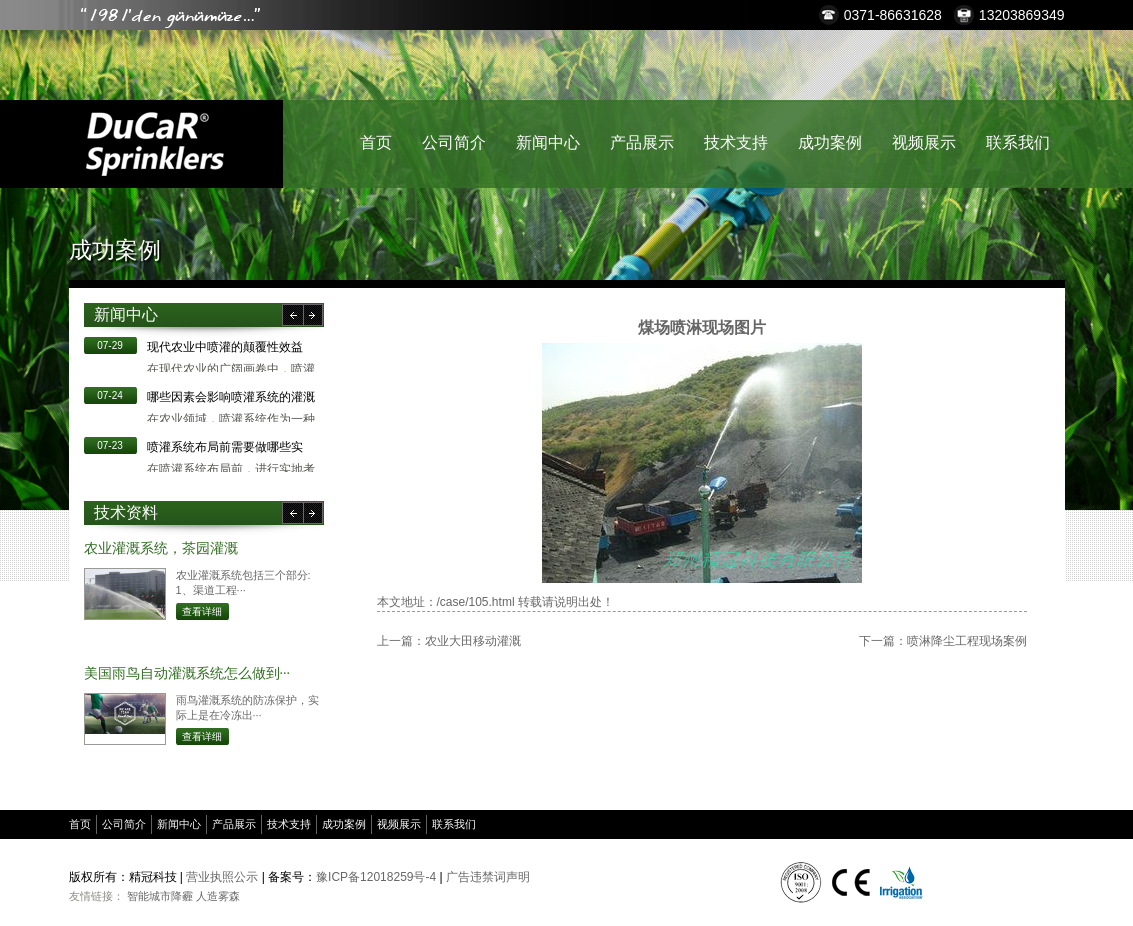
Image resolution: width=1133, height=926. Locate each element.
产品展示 (642, 142)
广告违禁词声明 (488, 877)
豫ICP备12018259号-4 (376, 877)
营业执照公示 (222, 877)
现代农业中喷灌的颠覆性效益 (225, 347)
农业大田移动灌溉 (473, 641)
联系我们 (1018, 142)
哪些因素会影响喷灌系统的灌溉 (231, 397)
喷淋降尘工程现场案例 (967, 641)
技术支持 (736, 142)
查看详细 (202, 611)
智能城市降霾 (160, 896)
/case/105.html (476, 602)
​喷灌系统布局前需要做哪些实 (225, 447)
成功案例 (830, 142)
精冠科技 (154, 144)
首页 (376, 142)
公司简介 (454, 142)
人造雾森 (218, 896)
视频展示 (924, 142)
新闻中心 (548, 142)
